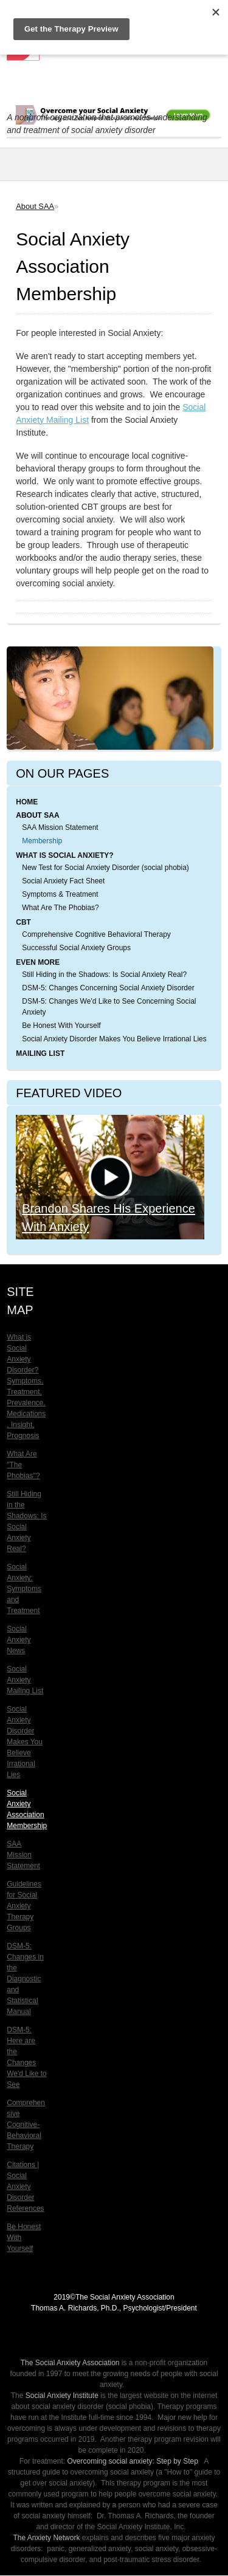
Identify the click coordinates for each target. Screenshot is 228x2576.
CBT (23, 922)
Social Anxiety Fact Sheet (63, 881)
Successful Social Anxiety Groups (76, 948)
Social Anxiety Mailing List (25, 1680)
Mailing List (40, 1053)
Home (27, 802)
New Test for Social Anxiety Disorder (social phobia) (105, 867)
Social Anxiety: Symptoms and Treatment (24, 1589)
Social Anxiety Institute (62, 2395)
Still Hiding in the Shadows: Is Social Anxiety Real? (104, 974)
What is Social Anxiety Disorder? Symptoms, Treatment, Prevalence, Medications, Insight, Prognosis (26, 1386)
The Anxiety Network (46, 2537)
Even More (38, 962)
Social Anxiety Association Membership (27, 1809)
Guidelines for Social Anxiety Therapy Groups (24, 1906)
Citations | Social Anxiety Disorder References (25, 2186)
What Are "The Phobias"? (23, 1465)
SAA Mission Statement (60, 827)
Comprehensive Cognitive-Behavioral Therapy (26, 2124)
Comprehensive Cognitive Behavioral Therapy (96, 934)
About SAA (35, 206)
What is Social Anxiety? (64, 855)
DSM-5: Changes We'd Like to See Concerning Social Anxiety (109, 1006)
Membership (42, 841)
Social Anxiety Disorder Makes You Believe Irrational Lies (114, 1039)
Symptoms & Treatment (60, 894)
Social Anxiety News (18, 1640)
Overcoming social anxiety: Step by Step (132, 2461)
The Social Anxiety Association (70, 2362)
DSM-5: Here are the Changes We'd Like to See (26, 2057)
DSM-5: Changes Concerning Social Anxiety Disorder (108, 988)
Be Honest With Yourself (61, 1025)
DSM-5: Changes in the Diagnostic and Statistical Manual (25, 1979)
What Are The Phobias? (60, 907)
